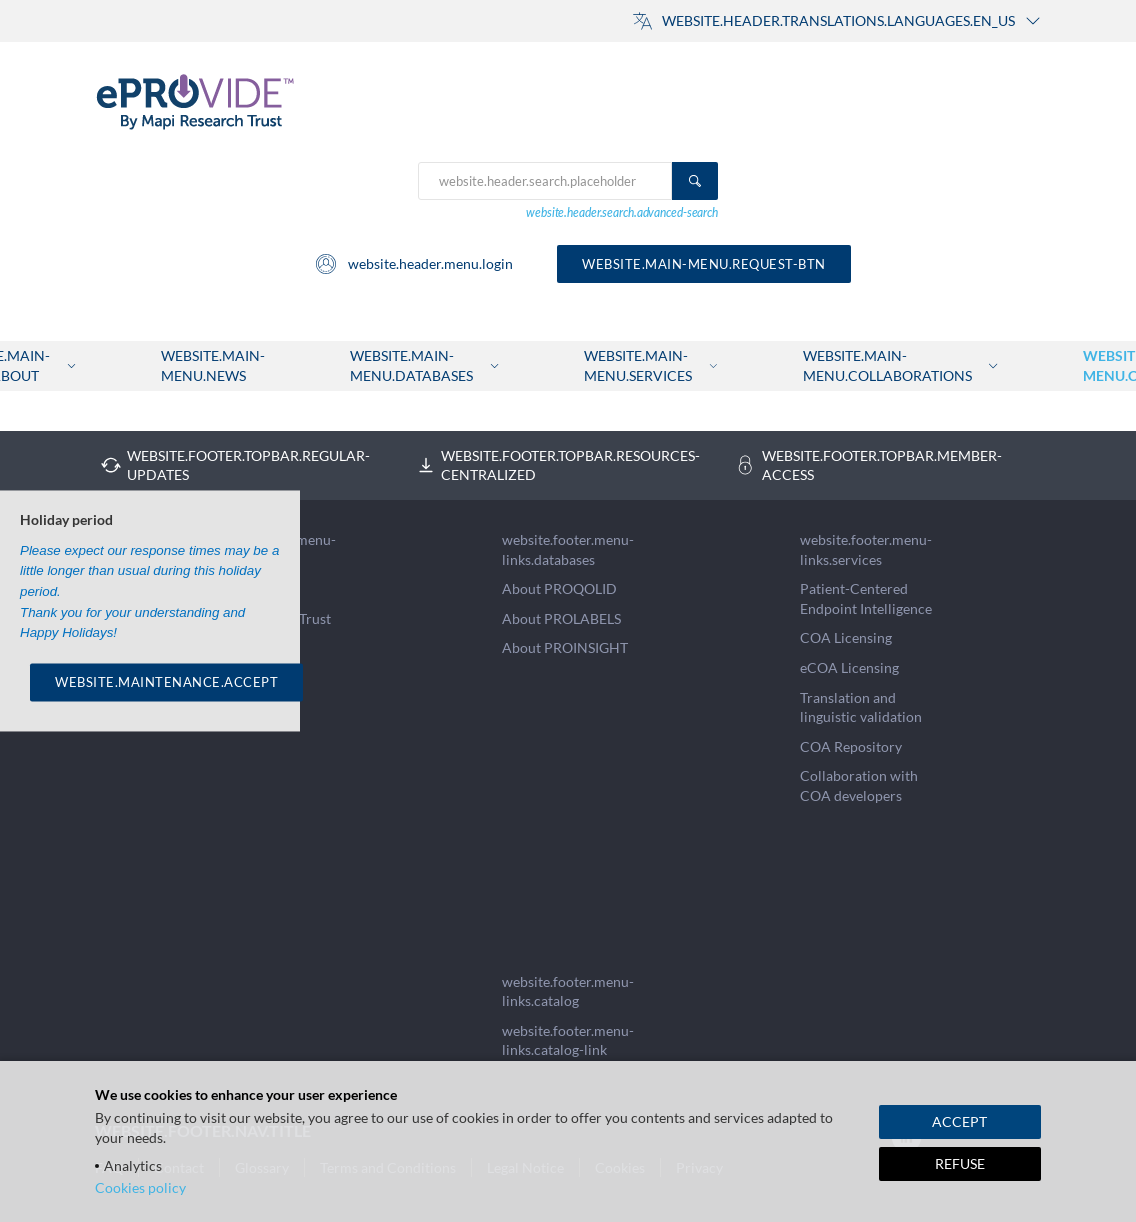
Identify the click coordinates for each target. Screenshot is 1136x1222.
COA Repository (851, 746)
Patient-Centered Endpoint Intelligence (866, 598)
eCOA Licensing (849, 667)
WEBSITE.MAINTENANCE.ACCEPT (166, 682)
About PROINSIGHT (565, 647)
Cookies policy (140, 1187)
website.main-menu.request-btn (704, 264)
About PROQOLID (559, 588)
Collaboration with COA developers (859, 785)
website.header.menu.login (413, 264)
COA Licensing (846, 637)
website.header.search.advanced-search (622, 212)
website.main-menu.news (213, 365)
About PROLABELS (561, 618)
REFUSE (960, 1163)
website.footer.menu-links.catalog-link (568, 1040)
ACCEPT (959, 1121)
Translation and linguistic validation (861, 707)
